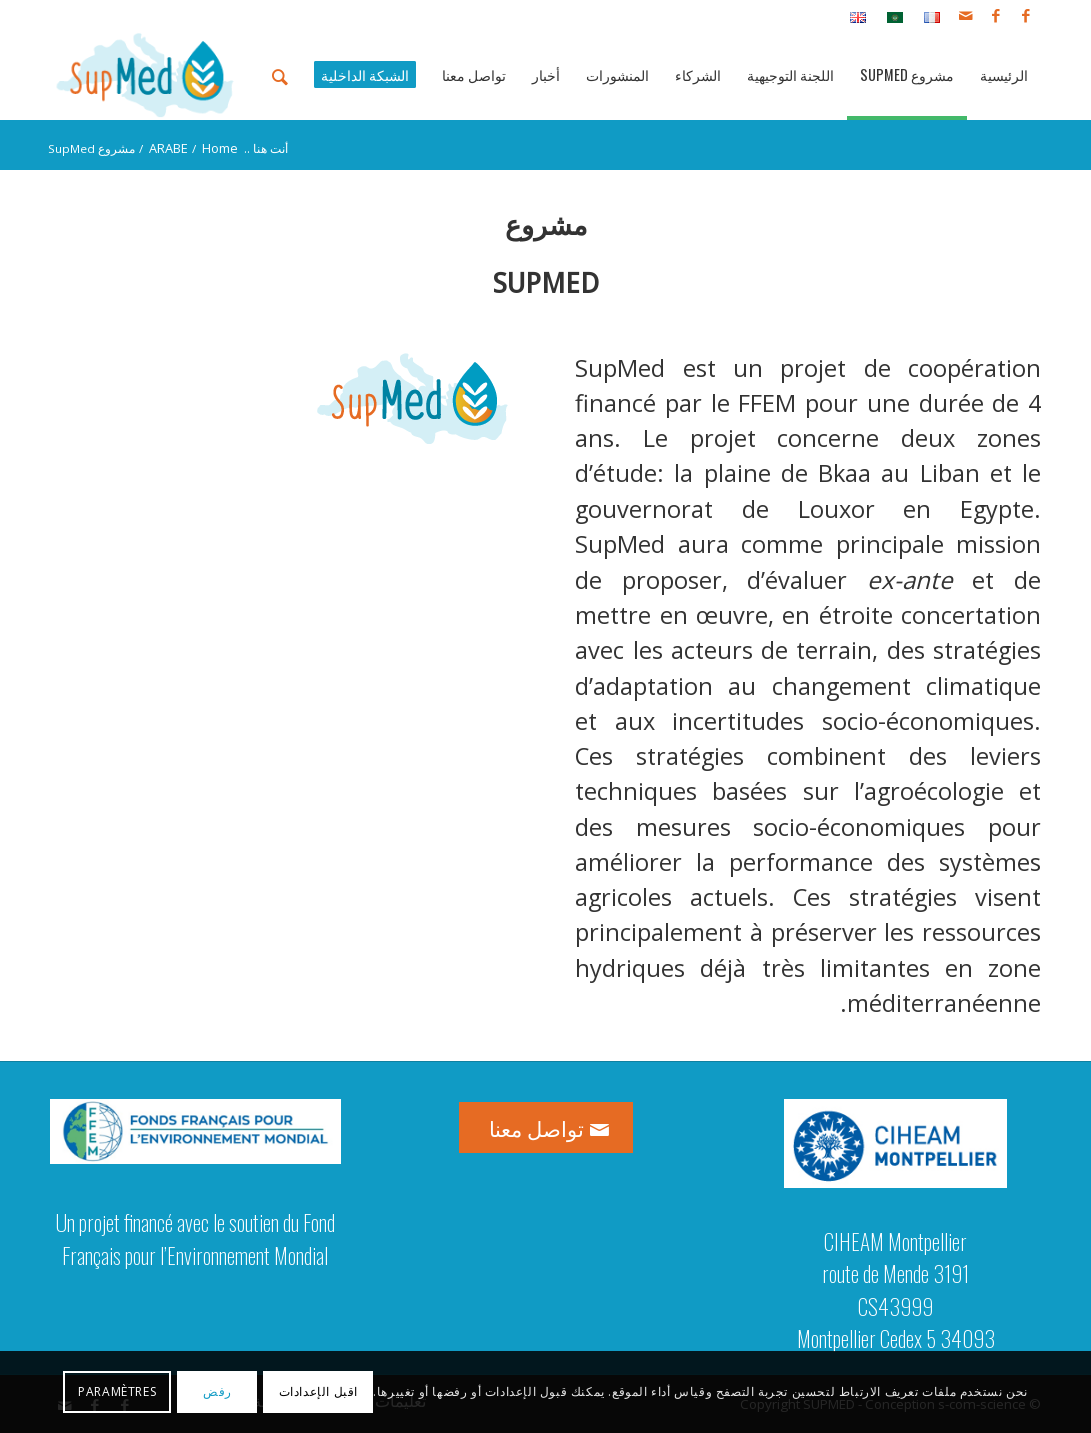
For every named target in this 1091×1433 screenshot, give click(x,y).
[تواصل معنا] (546, 1127)
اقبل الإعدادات (318, 1391)
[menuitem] (926, 16)
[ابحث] (280, 75)
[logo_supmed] (145, 75)
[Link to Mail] (966, 15)
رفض (217, 1391)
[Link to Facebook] (1026, 15)
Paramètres (117, 1391)
